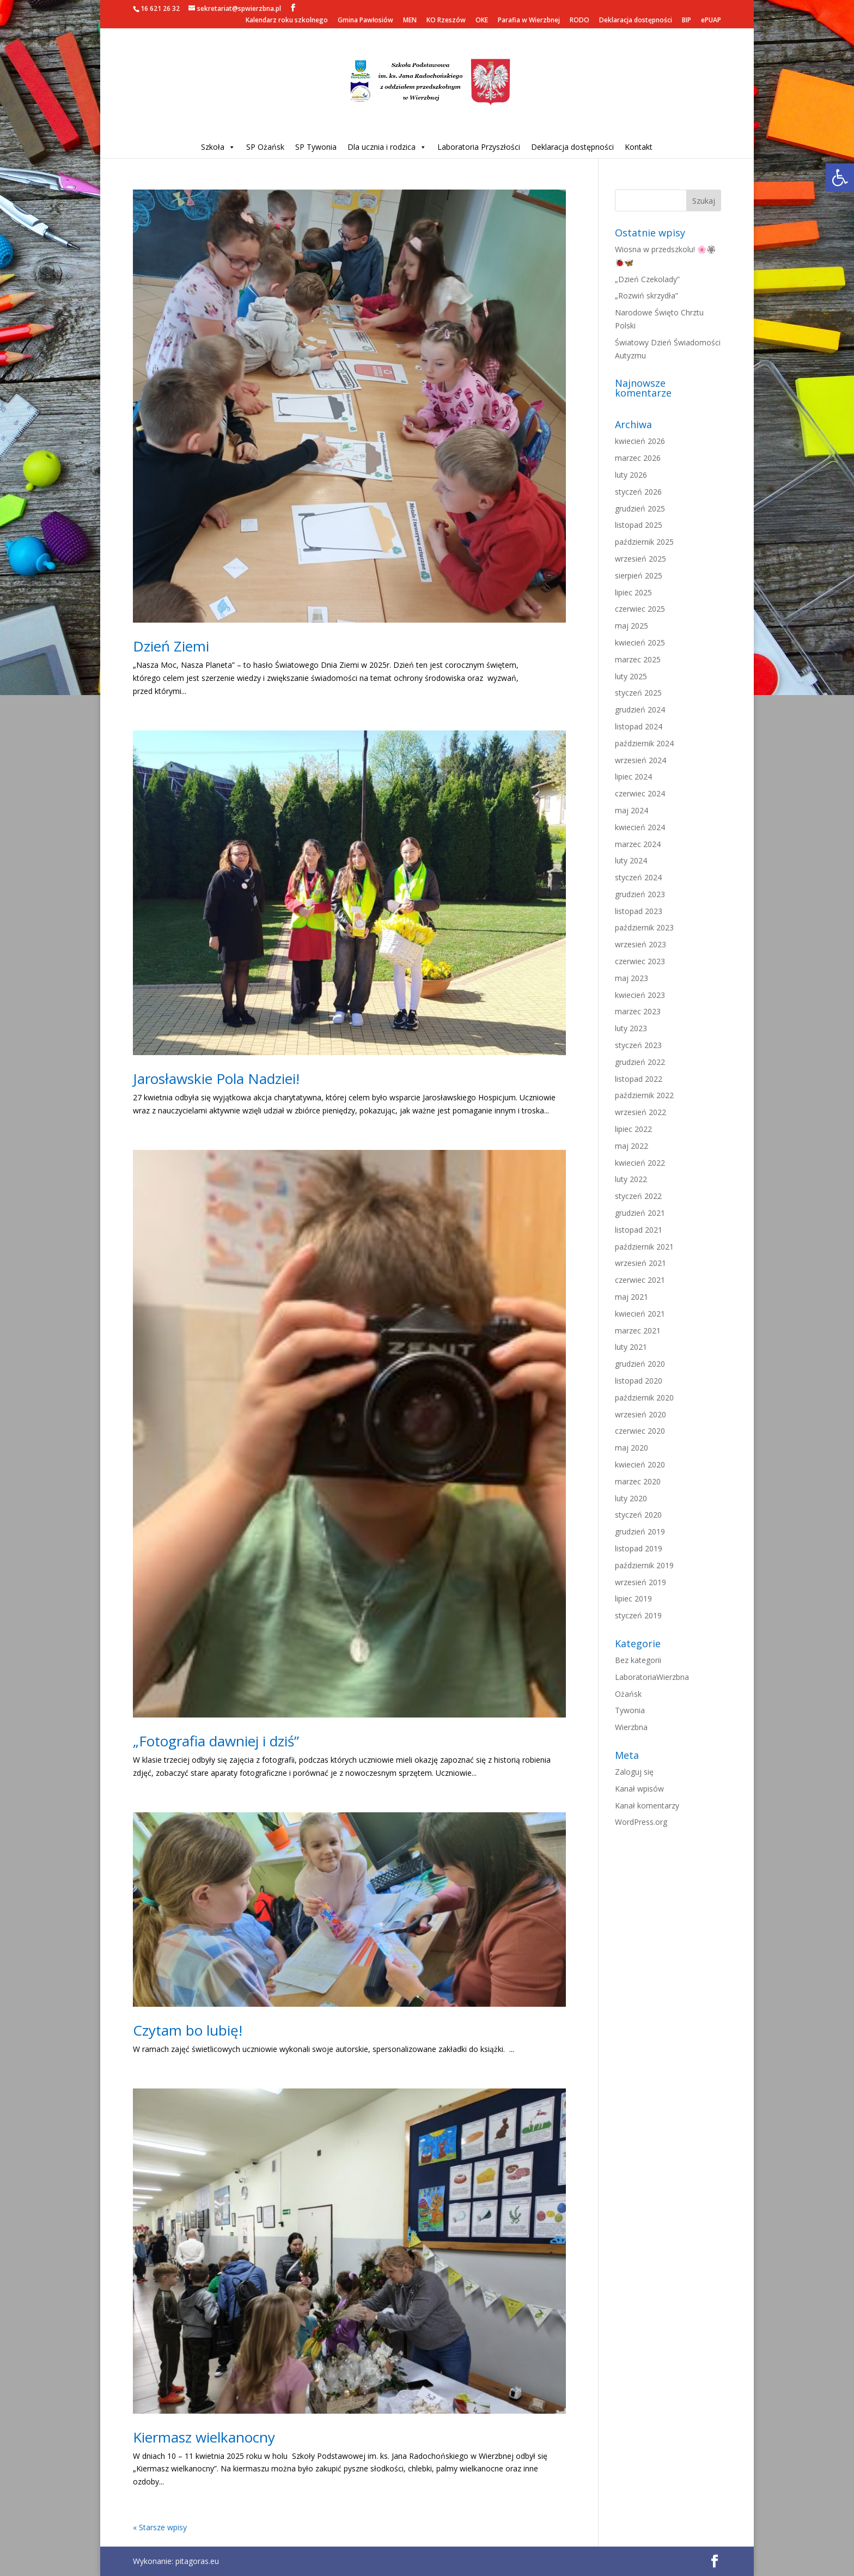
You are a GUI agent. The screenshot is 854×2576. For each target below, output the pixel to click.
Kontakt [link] (638, 147)
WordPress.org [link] (641, 1822)
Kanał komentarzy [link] (647, 1805)
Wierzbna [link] (631, 1727)
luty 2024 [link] (631, 860)
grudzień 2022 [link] (640, 1062)
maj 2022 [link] (631, 1146)
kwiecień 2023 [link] (640, 995)
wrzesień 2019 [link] (640, 1582)
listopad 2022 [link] (638, 1079)
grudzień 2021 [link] (640, 1213)
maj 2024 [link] (631, 810)
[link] (840, 177)
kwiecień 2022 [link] (640, 1163)
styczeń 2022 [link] (638, 1196)
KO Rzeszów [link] (446, 21)
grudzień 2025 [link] (640, 508)
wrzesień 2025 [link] (640, 558)
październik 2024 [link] (644, 743)
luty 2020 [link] (631, 1498)
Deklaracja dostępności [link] (635, 21)
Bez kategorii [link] (638, 1660)
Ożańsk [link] (628, 1694)
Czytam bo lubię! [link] (187, 2030)
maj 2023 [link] (631, 978)
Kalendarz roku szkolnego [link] (287, 21)
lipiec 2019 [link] (633, 1598)
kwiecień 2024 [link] (640, 827)
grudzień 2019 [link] (640, 1531)
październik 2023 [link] (644, 927)
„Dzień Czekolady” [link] (647, 279)
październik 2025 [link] (644, 542)
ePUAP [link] (711, 21)
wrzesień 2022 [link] (640, 1112)
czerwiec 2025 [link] (640, 609)
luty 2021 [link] (631, 1347)
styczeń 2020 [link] (638, 1514)
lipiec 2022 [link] (633, 1129)
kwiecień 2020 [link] (640, 1464)
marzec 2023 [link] (638, 1011)
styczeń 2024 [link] (638, 877)
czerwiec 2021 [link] (640, 1280)
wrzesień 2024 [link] (640, 760)
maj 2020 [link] (631, 1447)
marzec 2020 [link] (638, 1481)
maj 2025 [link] (631, 625)
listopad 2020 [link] (638, 1380)
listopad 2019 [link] (638, 1548)
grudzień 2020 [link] (640, 1364)
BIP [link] (686, 21)
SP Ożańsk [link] (265, 147)
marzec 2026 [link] (638, 458)
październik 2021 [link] (644, 1246)
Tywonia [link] (630, 1710)
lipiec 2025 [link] (633, 592)
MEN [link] (410, 21)
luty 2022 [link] (631, 1179)
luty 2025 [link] (631, 676)
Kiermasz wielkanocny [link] (204, 2437)
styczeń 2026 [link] (638, 491)
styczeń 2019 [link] (638, 1615)
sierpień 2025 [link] (638, 575)
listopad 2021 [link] (638, 1230)
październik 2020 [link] (644, 1397)
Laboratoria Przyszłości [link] (478, 147)
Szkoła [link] (218, 147)
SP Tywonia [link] (316, 147)
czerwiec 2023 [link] (640, 961)
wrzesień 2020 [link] (640, 1414)
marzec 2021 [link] (638, 1330)
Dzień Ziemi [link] (171, 646)
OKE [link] (481, 21)
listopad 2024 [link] (638, 726)
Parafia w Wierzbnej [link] (529, 21)
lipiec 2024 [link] (633, 776)
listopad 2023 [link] (638, 911)
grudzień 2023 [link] (640, 894)
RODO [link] (579, 21)
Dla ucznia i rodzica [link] (386, 147)
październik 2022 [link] (644, 1095)
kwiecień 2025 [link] (640, 642)
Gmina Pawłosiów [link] (365, 21)
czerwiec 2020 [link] (640, 1431)
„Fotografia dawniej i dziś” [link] (216, 1741)
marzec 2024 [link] (638, 844)
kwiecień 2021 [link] (640, 1313)
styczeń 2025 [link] (638, 692)
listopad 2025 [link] (638, 525)
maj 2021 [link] (631, 1297)
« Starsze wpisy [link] (160, 2527)
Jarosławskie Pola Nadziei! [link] (216, 1078)
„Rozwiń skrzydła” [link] (646, 295)
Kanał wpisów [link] (639, 1788)
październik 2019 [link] (644, 1565)
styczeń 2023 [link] (638, 1045)
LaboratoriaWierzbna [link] (652, 1677)
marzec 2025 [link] (638, 659)
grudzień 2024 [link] (640, 709)
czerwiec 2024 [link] (640, 793)
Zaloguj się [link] (634, 1772)
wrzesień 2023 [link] (640, 944)
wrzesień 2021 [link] (640, 1263)
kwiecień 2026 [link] (640, 441)
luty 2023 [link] (631, 1028)
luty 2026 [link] (631, 475)
